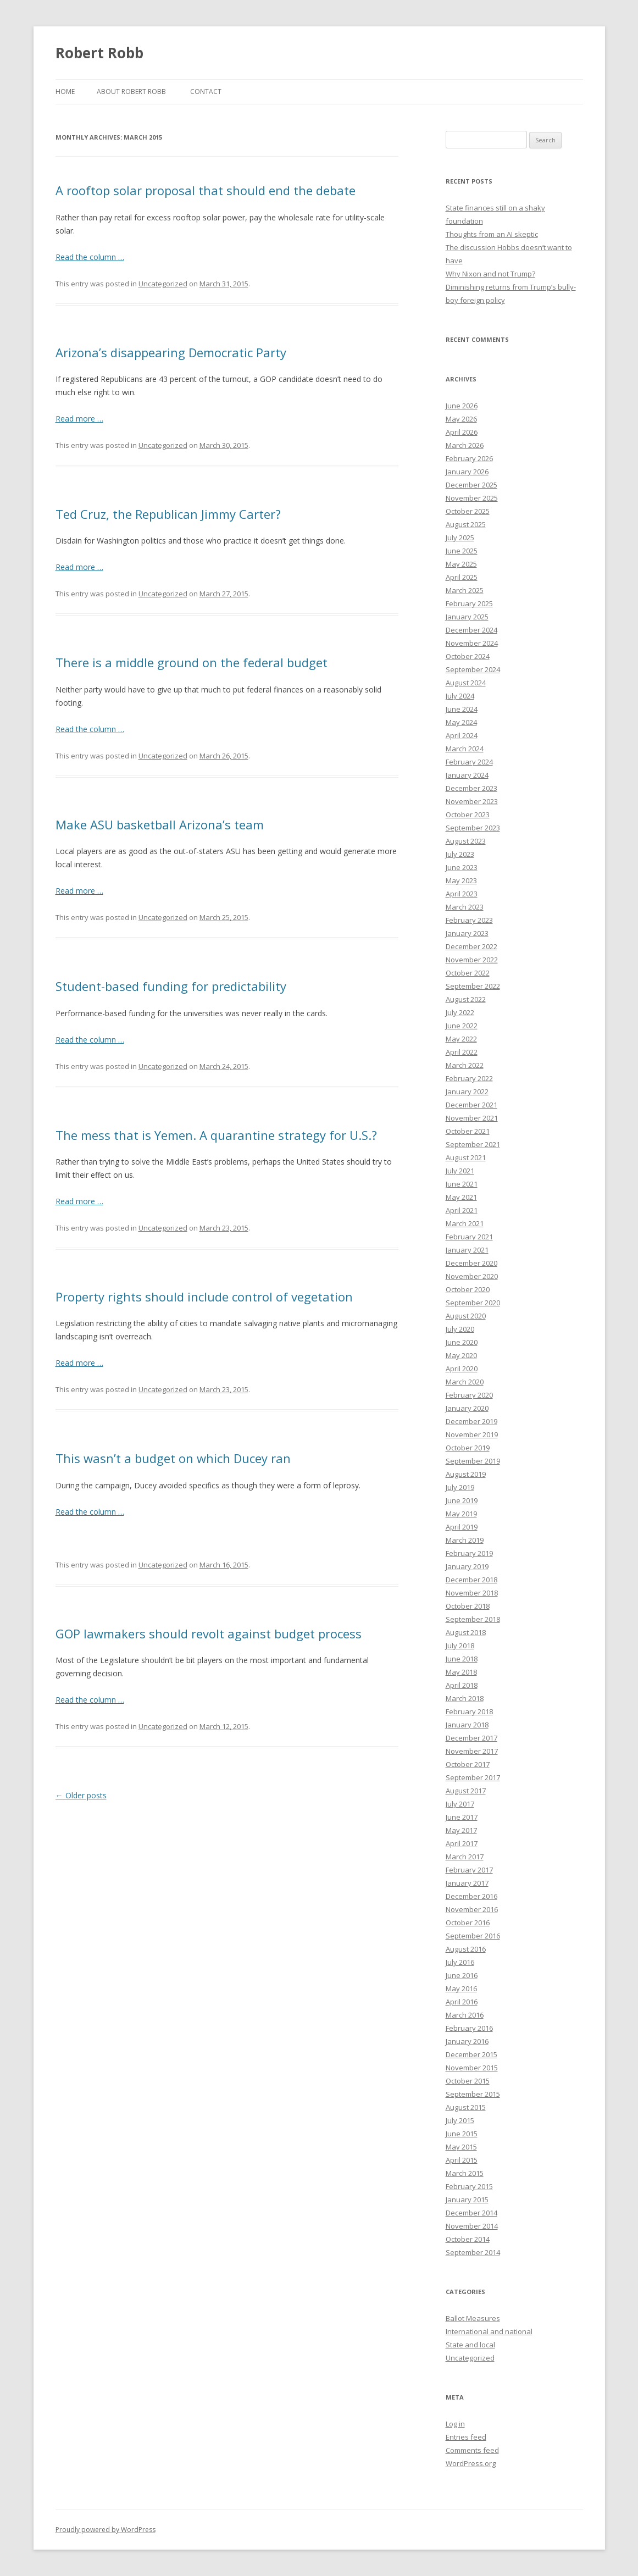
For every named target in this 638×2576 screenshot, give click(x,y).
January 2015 (467, 2199)
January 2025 (467, 617)
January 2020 (467, 1408)
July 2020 (460, 1329)
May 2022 (461, 1039)
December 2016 (471, 1896)
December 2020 (471, 1263)
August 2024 (466, 683)
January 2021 (467, 1250)
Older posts (81, 1795)
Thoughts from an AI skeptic (492, 234)
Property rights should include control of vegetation (204, 1296)
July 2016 (460, 1962)
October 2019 (468, 1448)
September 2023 (473, 828)
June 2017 (462, 1817)
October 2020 (468, 1289)
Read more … (79, 418)
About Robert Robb (131, 91)
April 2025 (462, 577)
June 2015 (462, 2134)
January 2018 (467, 1725)
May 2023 (461, 880)
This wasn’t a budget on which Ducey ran (173, 1458)
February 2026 (469, 458)
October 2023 (468, 814)
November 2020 (472, 1276)
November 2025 (472, 498)
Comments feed (472, 2450)
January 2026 (467, 472)
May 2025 (461, 564)
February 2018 (469, 1711)
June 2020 (462, 1342)
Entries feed (466, 2437)
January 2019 (467, 1566)
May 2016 (461, 1988)
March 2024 (465, 749)
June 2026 (462, 406)
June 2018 (462, 1659)
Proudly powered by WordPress (106, 2529)
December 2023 (471, 788)
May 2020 (461, 1355)
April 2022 (462, 1052)
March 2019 (465, 1540)
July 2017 (460, 1804)
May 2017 (461, 1830)
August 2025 (466, 524)
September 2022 (473, 986)
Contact (205, 91)
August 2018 (466, 1632)
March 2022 (465, 1065)
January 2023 (467, 933)
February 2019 (469, 1553)
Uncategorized (162, 284)
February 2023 (469, 920)
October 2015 (468, 2081)
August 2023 (466, 841)
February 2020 (469, 1395)
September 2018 (473, 1619)
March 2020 (465, 1382)
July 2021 (460, 1171)
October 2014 (468, 2239)
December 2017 (471, 1738)
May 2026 (461, 419)
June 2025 (462, 551)
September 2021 (473, 1144)
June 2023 (462, 867)
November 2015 (472, 2068)
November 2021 (472, 1118)
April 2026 (462, 432)
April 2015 (462, 2160)
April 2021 (462, 1210)
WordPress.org (471, 2463)
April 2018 (462, 1685)
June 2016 (462, 1975)
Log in (455, 2424)
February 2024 (469, 762)
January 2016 (467, 2041)
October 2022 (468, 973)
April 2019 (462, 1527)
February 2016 (469, 2028)
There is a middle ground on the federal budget (192, 662)
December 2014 (471, 2213)
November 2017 (472, 1751)
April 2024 (462, 735)
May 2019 (461, 1514)
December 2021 (471, 1105)
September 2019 (473, 1461)
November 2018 (472, 1593)
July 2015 (460, 2120)
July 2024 (460, 696)
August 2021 (466, 1157)
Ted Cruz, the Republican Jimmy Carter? (168, 514)
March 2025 (465, 590)
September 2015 (473, 2094)
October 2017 (468, 1764)
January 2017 (467, 1883)
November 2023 (472, 801)
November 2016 (472, 1909)
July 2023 (460, 854)
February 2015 (469, 2186)
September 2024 (473, 669)
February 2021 (469, 1237)
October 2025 (468, 511)
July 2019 (460, 1487)
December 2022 (471, 946)
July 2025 (460, 537)
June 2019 (462, 1500)
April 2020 (462, 1368)
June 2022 (462, 1026)
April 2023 (462, 894)
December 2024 (471, 630)
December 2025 (471, 485)
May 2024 (461, 722)
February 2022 (469, 1078)
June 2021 (462, 1184)
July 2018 (460, 1645)
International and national (489, 2331)
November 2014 (472, 2226)
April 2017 (462, 1843)
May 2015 (461, 2147)
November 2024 (472, 643)
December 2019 (471, 1421)
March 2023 (465, 907)
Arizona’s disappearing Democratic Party (171, 352)
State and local (470, 2345)
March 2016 (465, 2015)
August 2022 (466, 999)
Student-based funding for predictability (171, 986)
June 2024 (462, 709)
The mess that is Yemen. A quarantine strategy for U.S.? (216, 1135)
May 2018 (461, 1672)
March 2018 (465, 1698)
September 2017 (473, 1777)
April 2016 (462, 2002)
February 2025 (469, 603)
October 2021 (468, 1131)
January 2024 (467, 775)
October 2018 (468, 1606)
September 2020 (473, 1303)
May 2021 (461, 1197)
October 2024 (468, 656)
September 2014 (473, 2252)
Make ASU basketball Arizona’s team (160, 824)
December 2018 (471, 1580)
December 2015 (471, 2054)
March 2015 (465, 2173)
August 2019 (466, 1474)
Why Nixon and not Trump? (490, 274)
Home (65, 91)
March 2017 (465, 1857)
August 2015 (466, 2107)
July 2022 (460, 1012)
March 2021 (465, 1223)
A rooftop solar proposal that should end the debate (206, 190)
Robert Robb (99, 53)
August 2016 (466, 1949)
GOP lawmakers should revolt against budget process (209, 1633)
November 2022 (472, 960)
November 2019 (472, 1434)
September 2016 (473, 1936)
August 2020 (466, 1316)
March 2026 (465, 445)
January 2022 (467, 1091)
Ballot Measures (473, 2318)
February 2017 (469, 1870)
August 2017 (466, 1791)
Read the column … (90, 257)
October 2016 (468, 1922)
